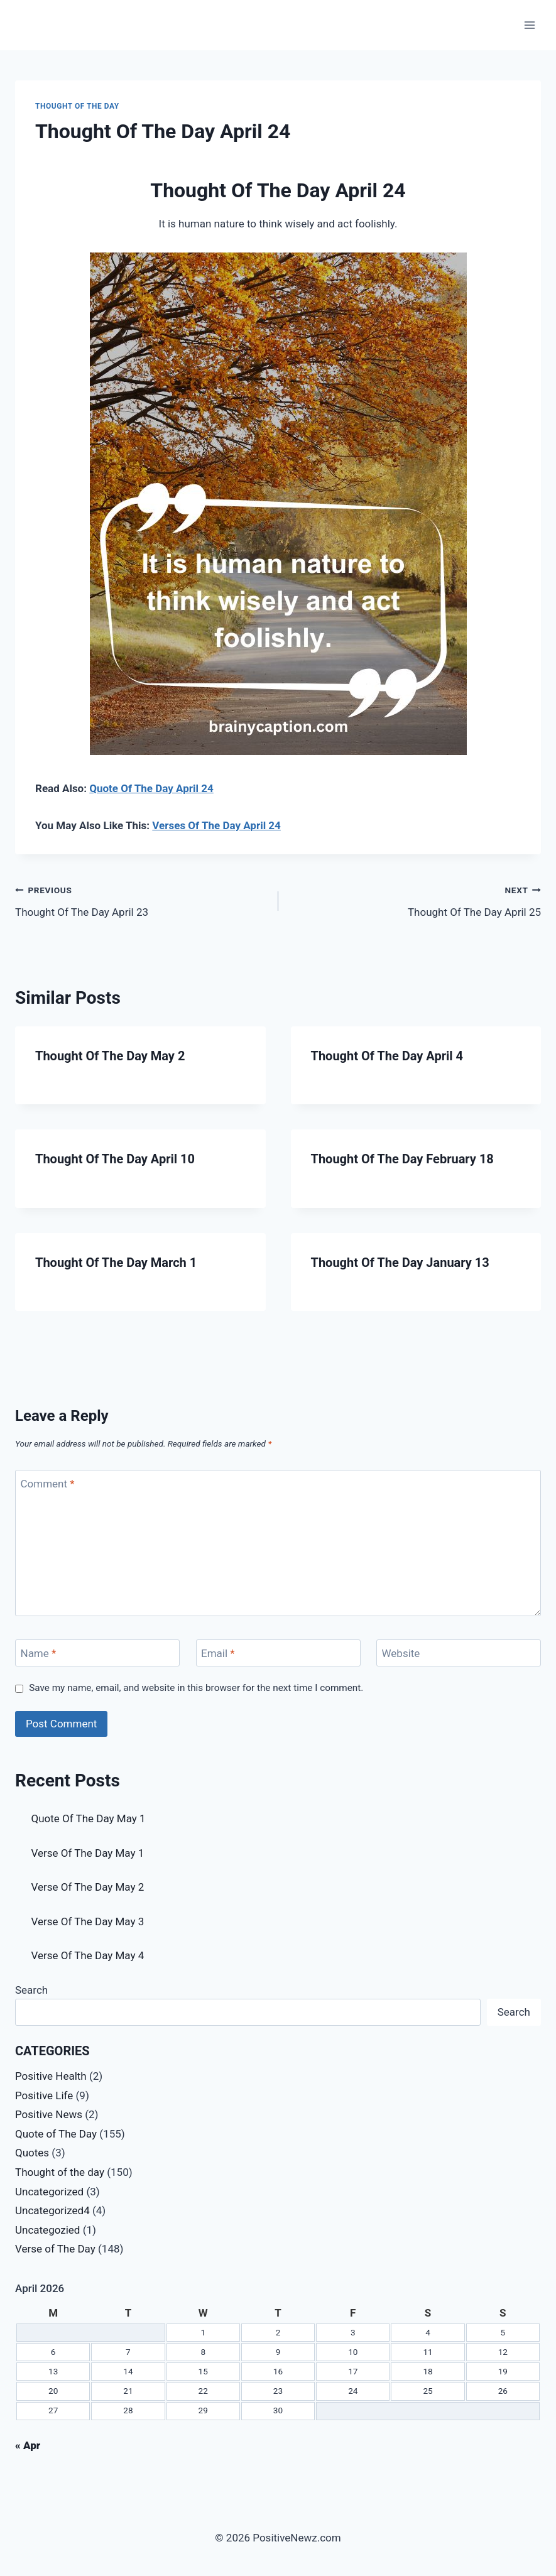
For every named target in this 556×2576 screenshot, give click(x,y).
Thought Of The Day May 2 (110, 1055)
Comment (48, 1483)
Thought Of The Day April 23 (141, 899)
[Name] (97, 1652)
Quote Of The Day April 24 (151, 788)
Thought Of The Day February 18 (402, 1158)
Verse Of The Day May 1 (87, 1853)
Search (31, 1990)
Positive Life (44, 2095)
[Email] (278, 1652)
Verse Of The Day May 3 (87, 1921)
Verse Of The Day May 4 (87, 1955)
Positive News (48, 2114)
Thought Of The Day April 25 (415, 899)
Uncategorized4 (52, 2210)
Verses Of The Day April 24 (216, 825)
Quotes (32, 2152)
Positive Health (51, 2076)
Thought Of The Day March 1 (116, 1262)
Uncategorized (49, 2191)
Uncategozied (47, 2230)
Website (401, 1653)
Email (218, 1653)
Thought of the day (77, 106)
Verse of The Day (55, 2248)
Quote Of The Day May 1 (88, 1818)
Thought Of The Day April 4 (387, 1055)
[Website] (458, 1652)
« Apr (27, 2445)
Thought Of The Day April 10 (115, 1158)
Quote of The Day (56, 2134)
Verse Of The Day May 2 (87, 1887)
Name (39, 1653)
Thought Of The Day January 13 (400, 1262)
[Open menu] (529, 25)
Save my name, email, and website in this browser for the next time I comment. (196, 1687)
